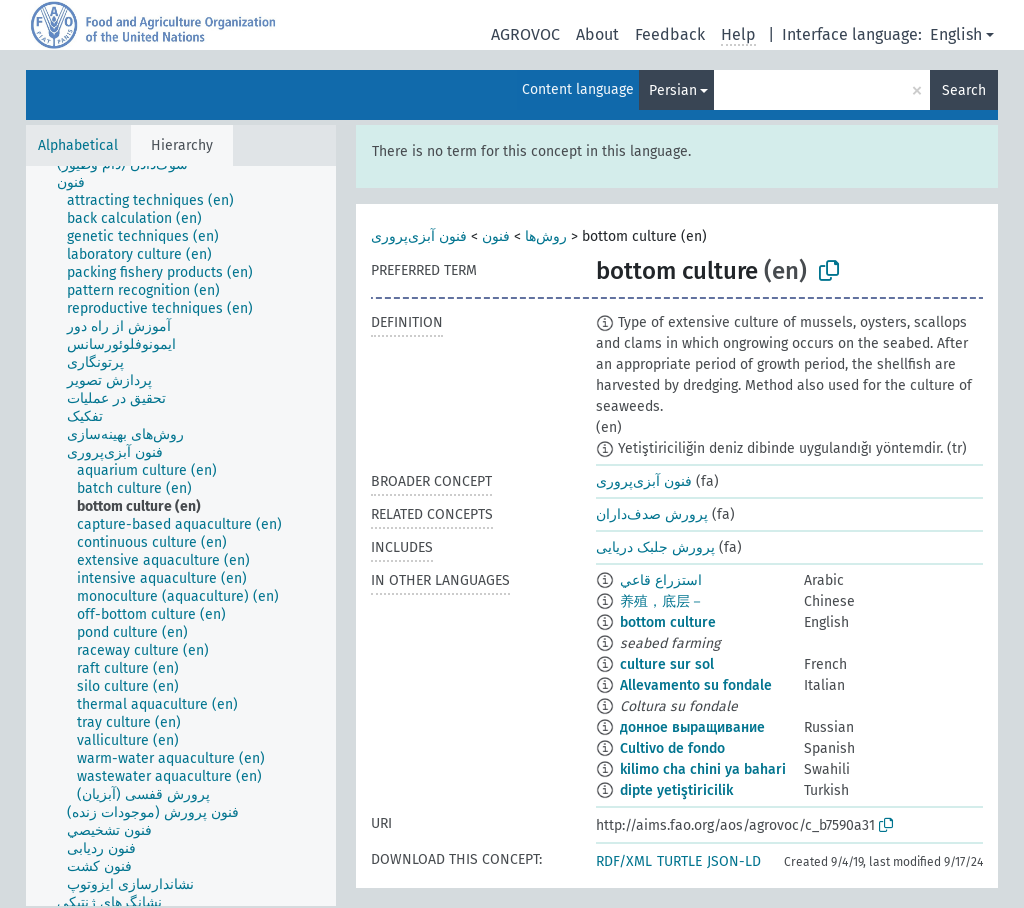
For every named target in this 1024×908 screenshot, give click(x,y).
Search (964, 90)
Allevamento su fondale (696, 685)
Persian (673, 90)
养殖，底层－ (662, 601)
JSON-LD (734, 861)
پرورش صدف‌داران (652, 514)
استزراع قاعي (661, 580)
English (956, 34)
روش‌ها (546, 236)
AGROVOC (525, 34)
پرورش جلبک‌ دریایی (655, 547)
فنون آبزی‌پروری (419, 236)
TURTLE (679, 861)
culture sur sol (667, 664)
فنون (496, 236)
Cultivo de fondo (672, 748)
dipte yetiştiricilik (676, 790)
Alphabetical (78, 145)
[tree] (181, 536)
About (597, 34)
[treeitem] (79, 183)
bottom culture (668, 622)
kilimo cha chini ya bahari (703, 769)
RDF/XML (624, 861)
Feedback (670, 34)
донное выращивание (692, 727)
